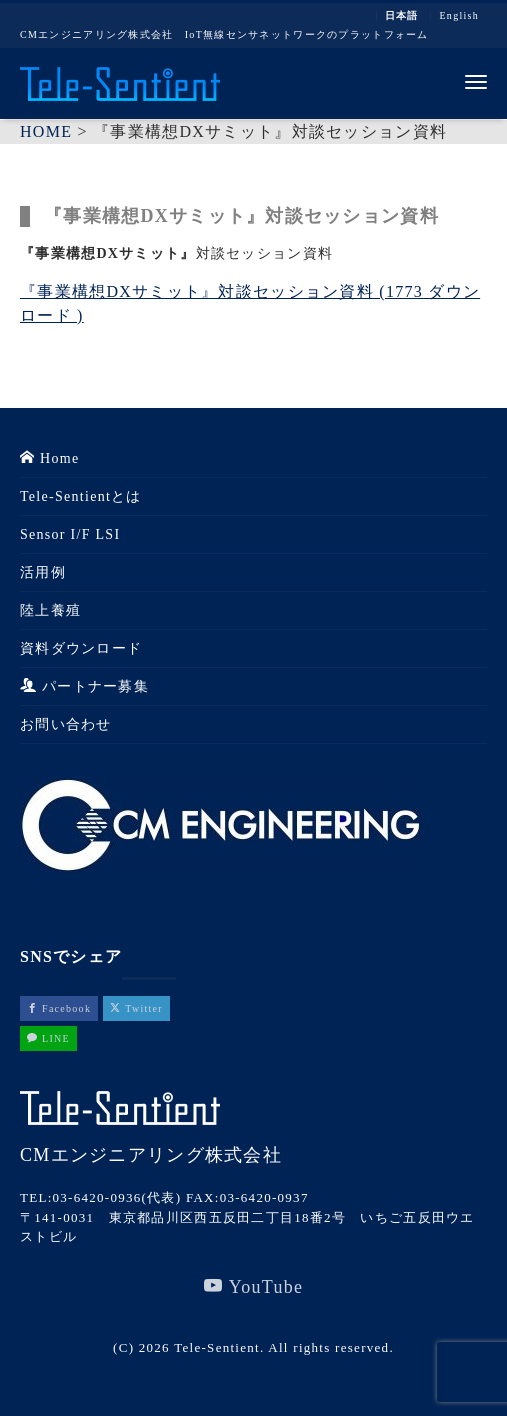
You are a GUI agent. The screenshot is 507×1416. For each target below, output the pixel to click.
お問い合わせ (66, 724)
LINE (48, 1038)
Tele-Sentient (217, 1347)
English (459, 16)
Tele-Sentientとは (81, 496)
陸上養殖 (50, 610)
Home (49, 458)
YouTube (254, 1286)
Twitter (136, 1008)
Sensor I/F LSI (70, 534)
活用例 (43, 572)
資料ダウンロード (81, 648)
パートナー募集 (84, 686)
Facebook (59, 1008)
